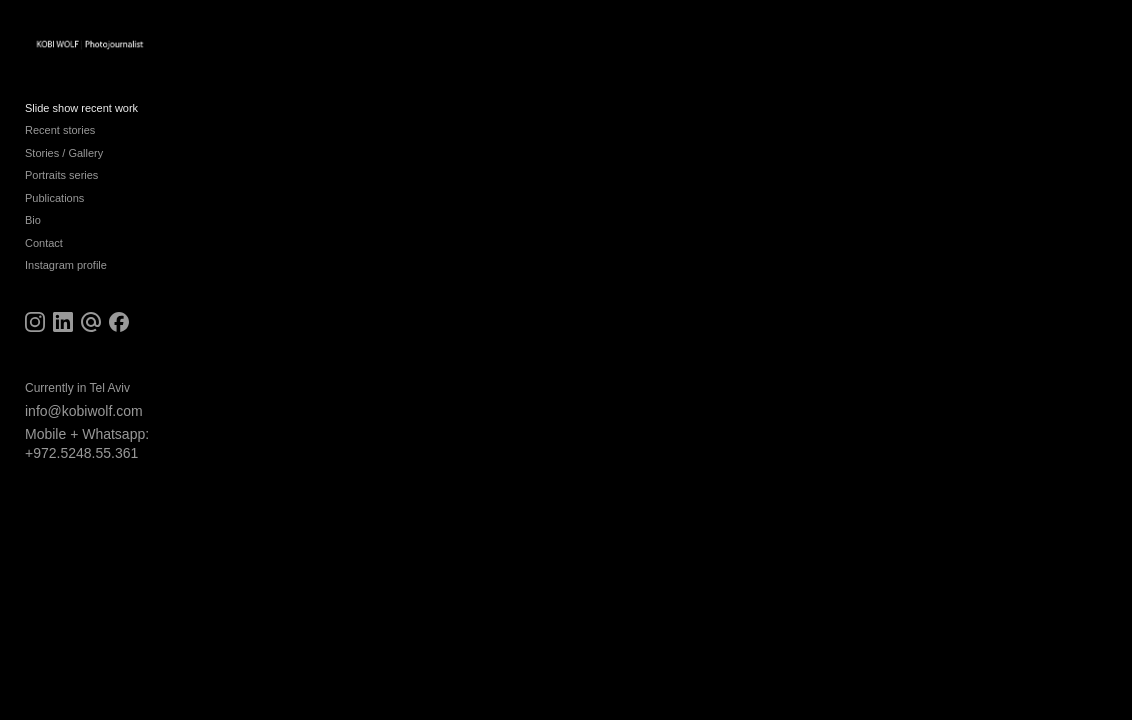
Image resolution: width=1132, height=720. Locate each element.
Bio (33, 228)
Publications (54, 206)
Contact (44, 251)
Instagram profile (66, 273)
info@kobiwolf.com (84, 419)
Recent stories (60, 138)
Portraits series (61, 183)
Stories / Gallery (64, 161)
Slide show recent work (81, 116)
